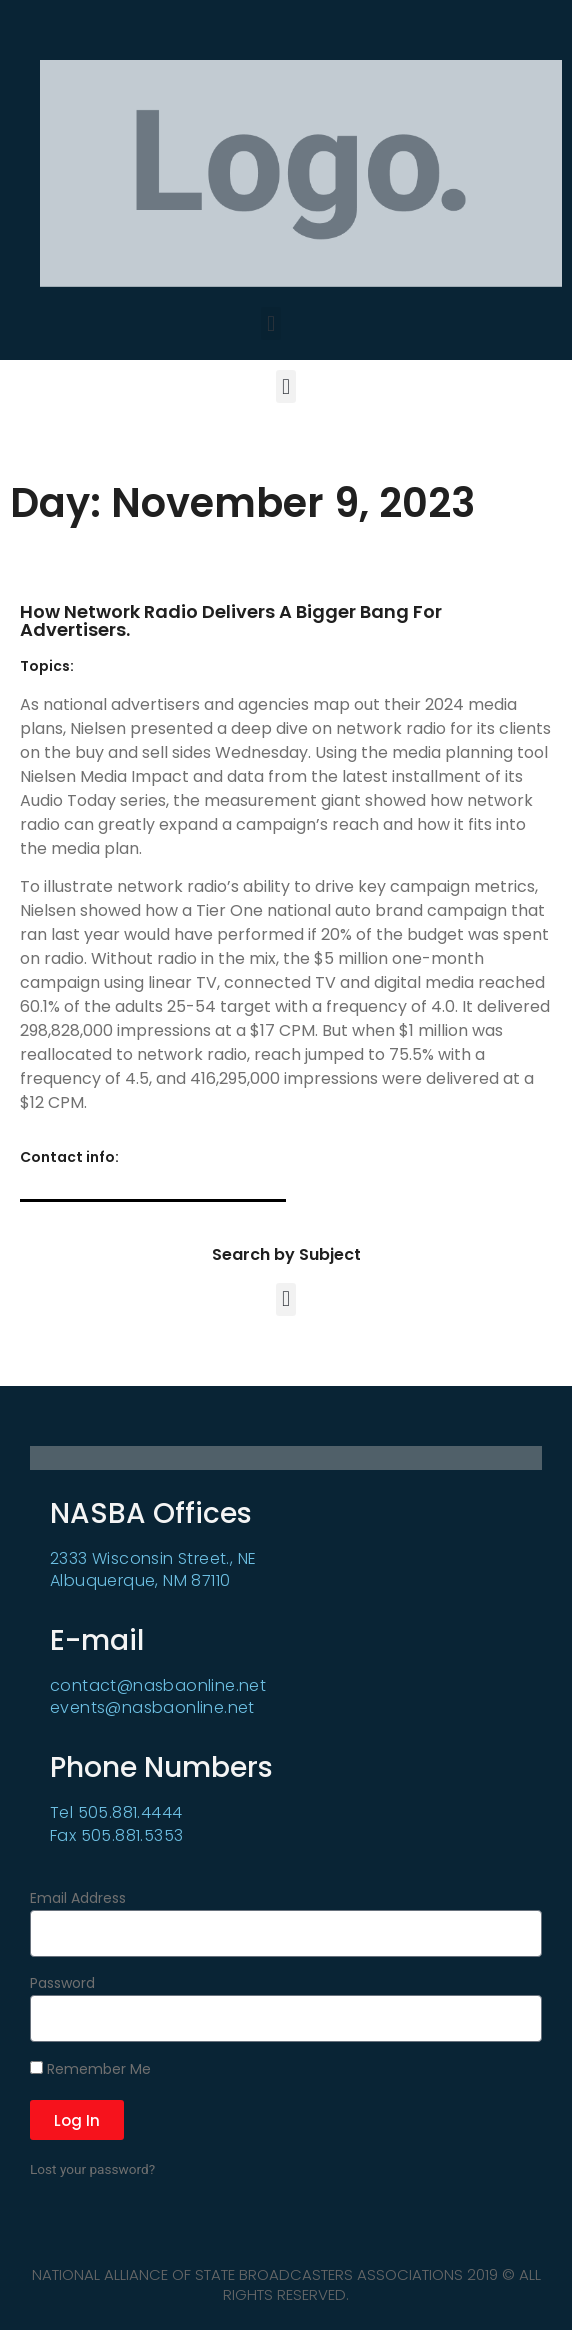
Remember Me (90, 2070)
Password (62, 1984)
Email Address (78, 1899)
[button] (270, 323)
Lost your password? (92, 2169)
